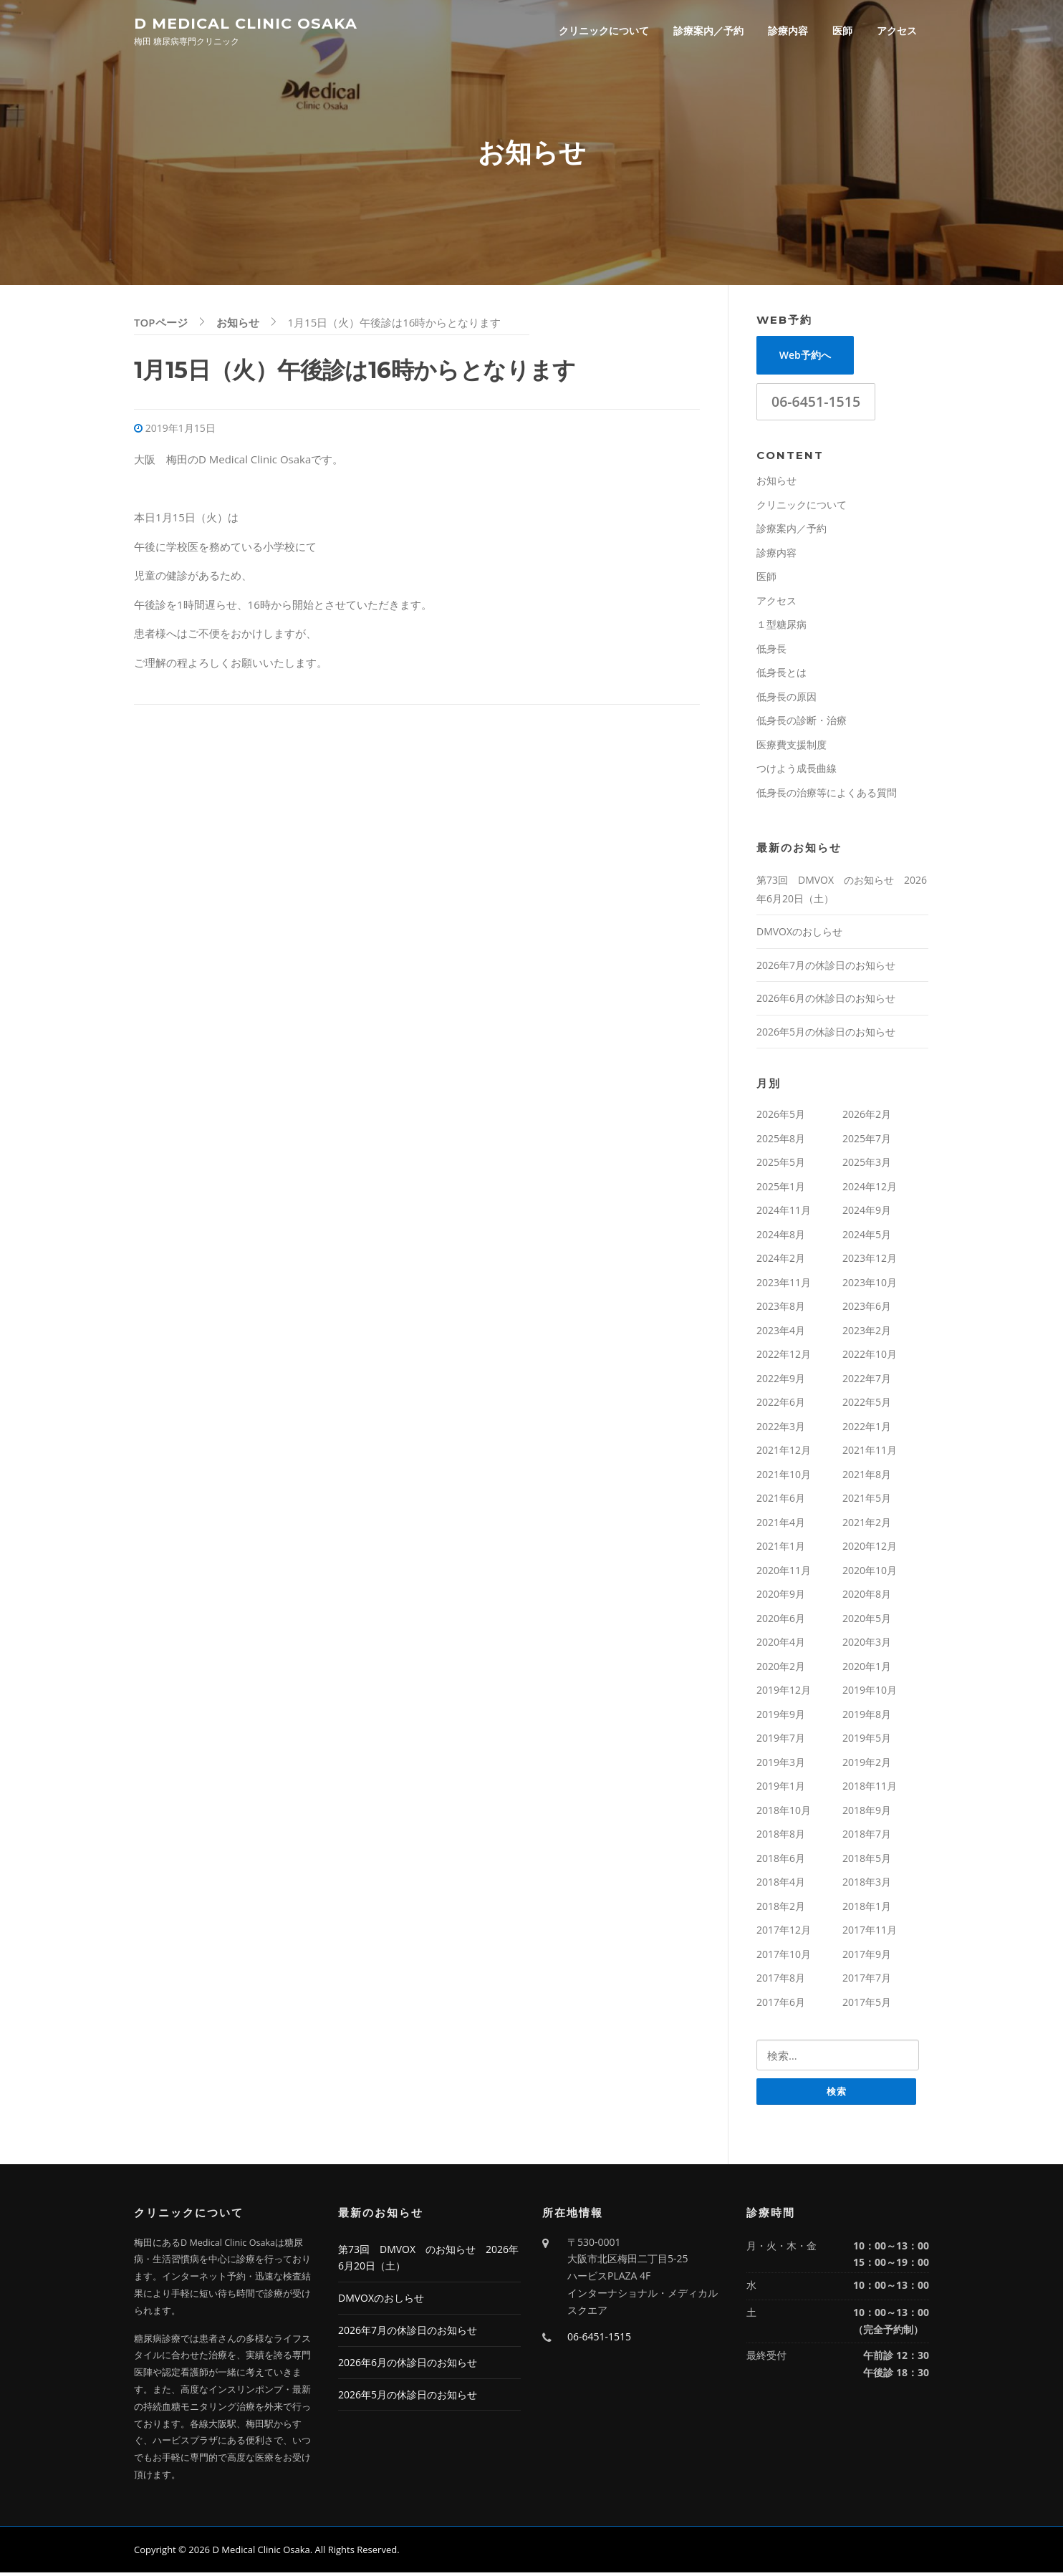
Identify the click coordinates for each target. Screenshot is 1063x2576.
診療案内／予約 (708, 30)
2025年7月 (866, 1141)
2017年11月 (869, 1932)
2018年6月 (780, 1861)
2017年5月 (866, 2005)
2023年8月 (780, 1309)
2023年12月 (869, 1261)
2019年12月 (783, 1692)
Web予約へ (805, 358)
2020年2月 (780, 1669)
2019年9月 (780, 1717)
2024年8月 (780, 1237)
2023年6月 (866, 1309)
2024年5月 (866, 1237)
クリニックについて (604, 30)
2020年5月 (866, 1621)
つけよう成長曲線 (796, 771)
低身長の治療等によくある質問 (826, 795)
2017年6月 (780, 2005)
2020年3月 (866, 1644)
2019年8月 (866, 1717)
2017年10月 (783, 1957)
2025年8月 (780, 1141)
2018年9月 (866, 1813)
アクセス (897, 30)
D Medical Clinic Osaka (245, 23)
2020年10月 (869, 1573)
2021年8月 (866, 1477)
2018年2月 (780, 1909)
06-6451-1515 (815, 404)
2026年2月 (866, 1117)
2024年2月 (780, 1261)
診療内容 (788, 30)
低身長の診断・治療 (801, 723)
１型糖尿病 (781, 627)
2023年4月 (780, 1333)
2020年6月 (780, 1621)
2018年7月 (866, 1836)
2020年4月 (780, 1644)
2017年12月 (783, 1932)
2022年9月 (780, 1381)
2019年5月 (866, 1740)
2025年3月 (866, 1165)
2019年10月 (869, 1692)
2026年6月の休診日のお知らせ (825, 1001)
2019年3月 (780, 1765)
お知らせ (776, 483)
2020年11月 (783, 1573)
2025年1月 (780, 1189)
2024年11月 (783, 1213)
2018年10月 (783, 1813)
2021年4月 (780, 1525)
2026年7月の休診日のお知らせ (825, 968)
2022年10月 (869, 1357)
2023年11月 (783, 1285)
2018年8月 (780, 1836)
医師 (842, 30)
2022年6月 (780, 1405)
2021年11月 (869, 1453)
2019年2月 (866, 1765)
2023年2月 (866, 1333)
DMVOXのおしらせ (799, 934)
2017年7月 (866, 1980)
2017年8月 (780, 1980)
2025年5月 (780, 1165)
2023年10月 (869, 1285)
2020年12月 (869, 1548)
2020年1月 (866, 1669)
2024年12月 (869, 1189)
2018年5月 (866, 1861)
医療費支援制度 (791, 747)
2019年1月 (780, 1788)
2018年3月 (866, 1884)
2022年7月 (866, 1381)
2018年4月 (780, 1884)
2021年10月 (783, 1477)
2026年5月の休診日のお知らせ (825, 1034)
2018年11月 (869, 1788)
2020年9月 (780, 1596)
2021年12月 (783, 1453)
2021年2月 (866, 1525)
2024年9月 (866, 1213)
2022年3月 (780, 1429)
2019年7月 (780, 1740)
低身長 (771, 651)
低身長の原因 (786, 699)
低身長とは (781, 675)
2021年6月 (780, 1501)
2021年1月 (780, 1548)
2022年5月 (866, 1405)
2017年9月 (866, 1957)
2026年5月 (780, 1117)
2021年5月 (866, 1501)
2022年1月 (866, 1429)
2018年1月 (866, 1909)
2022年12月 (783, 1357)
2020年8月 (866, 1596)
